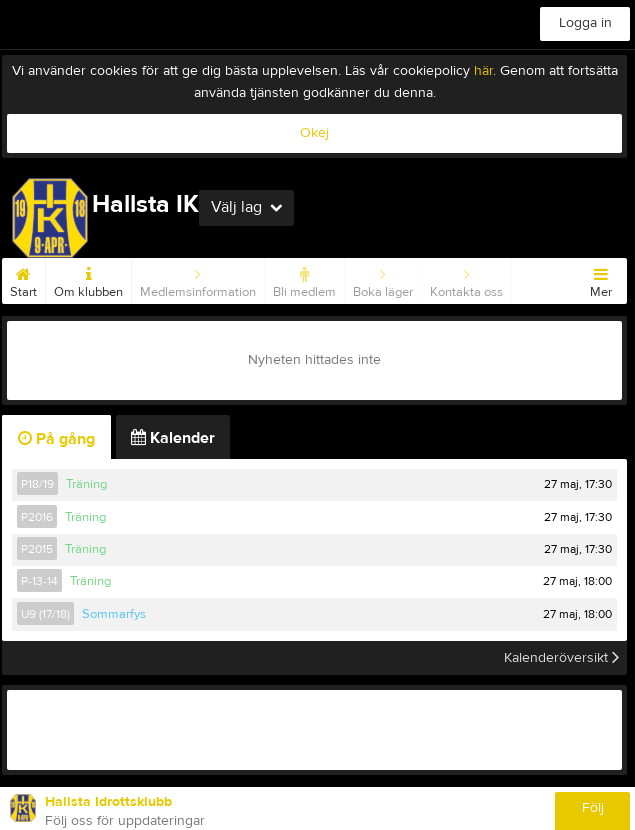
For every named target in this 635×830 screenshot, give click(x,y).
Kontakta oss (466, 279)
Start (23, 279)
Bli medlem (304, 279)
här (483, 71)
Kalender (173, 438)
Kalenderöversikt (561, 658)
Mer (601, 279)
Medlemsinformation (198, 279)
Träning (86, 484)
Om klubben (88, 279)
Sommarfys (114, 614)
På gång (56, 439)
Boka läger (383, 279)
